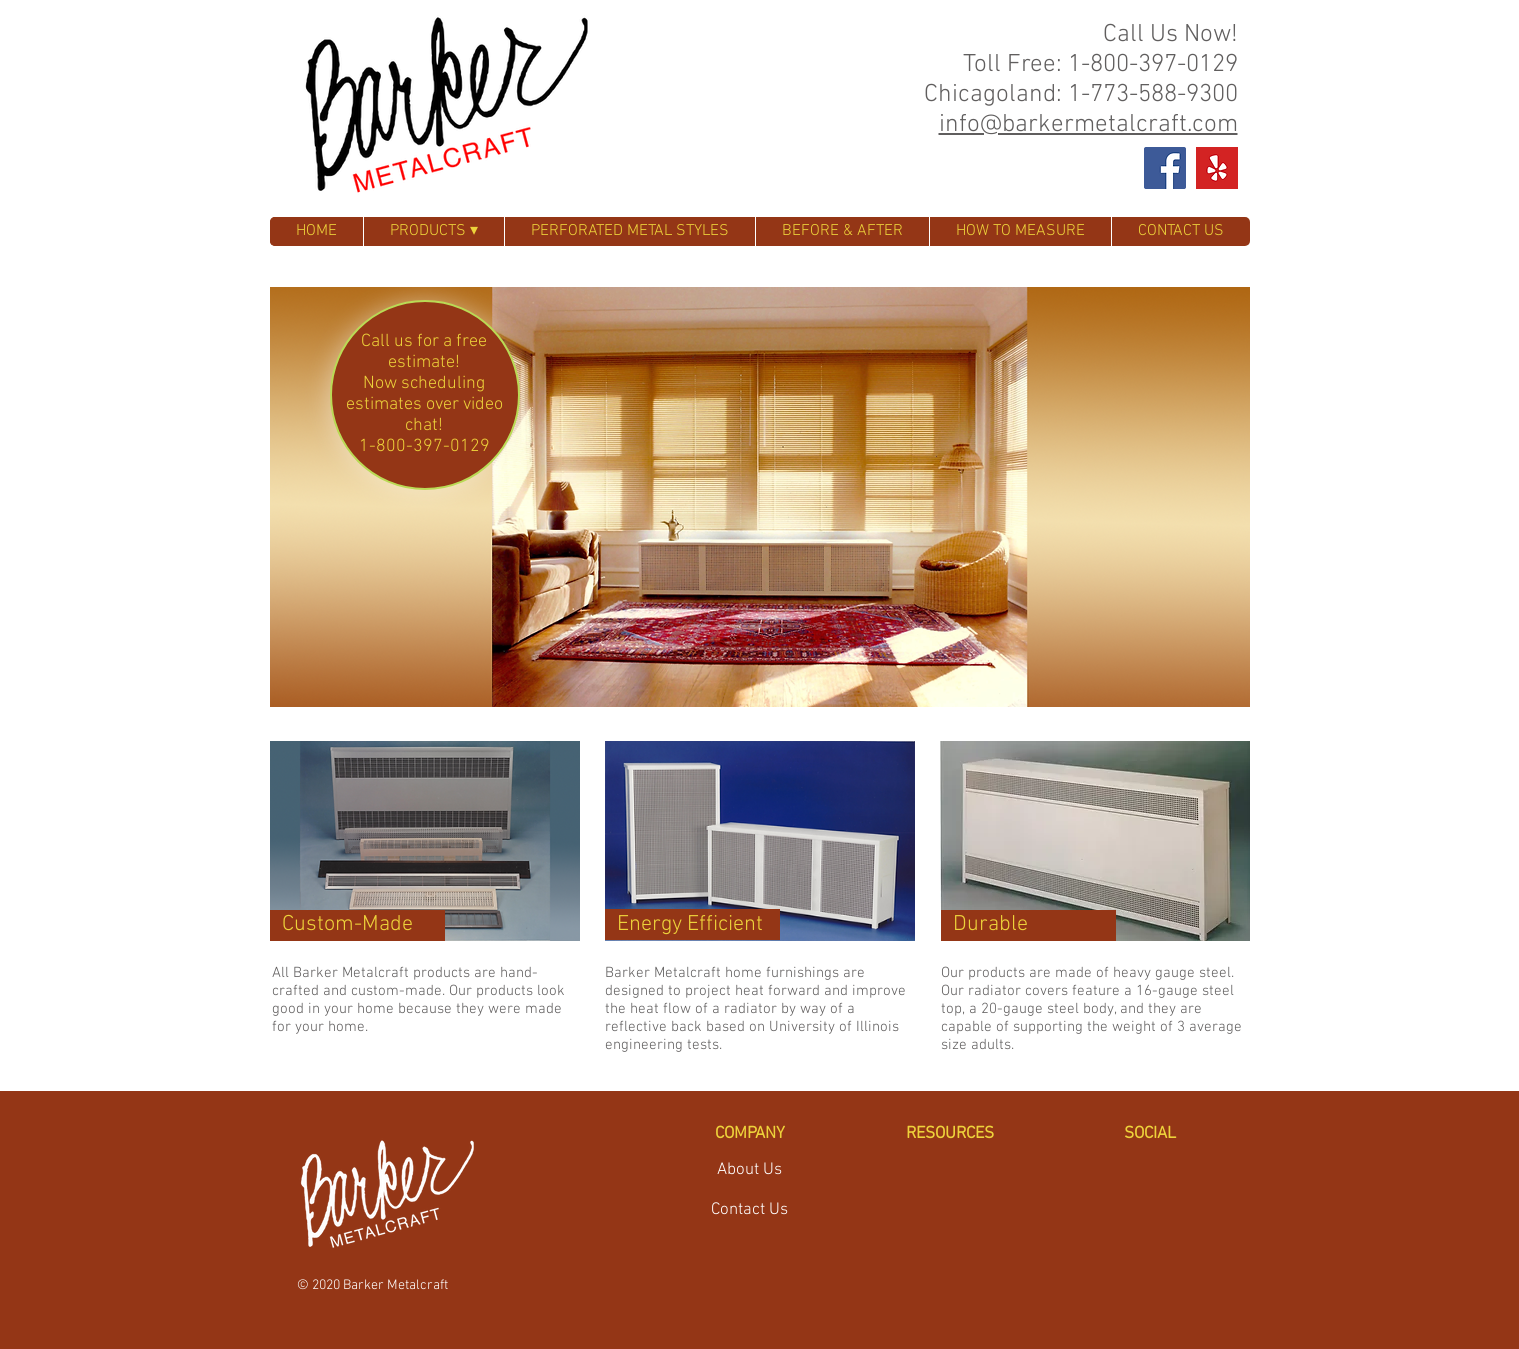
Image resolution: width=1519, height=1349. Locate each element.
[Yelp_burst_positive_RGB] (1217, 168)
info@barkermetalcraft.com (1088, 125)
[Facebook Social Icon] (1165, 168)
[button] (760, 497)
